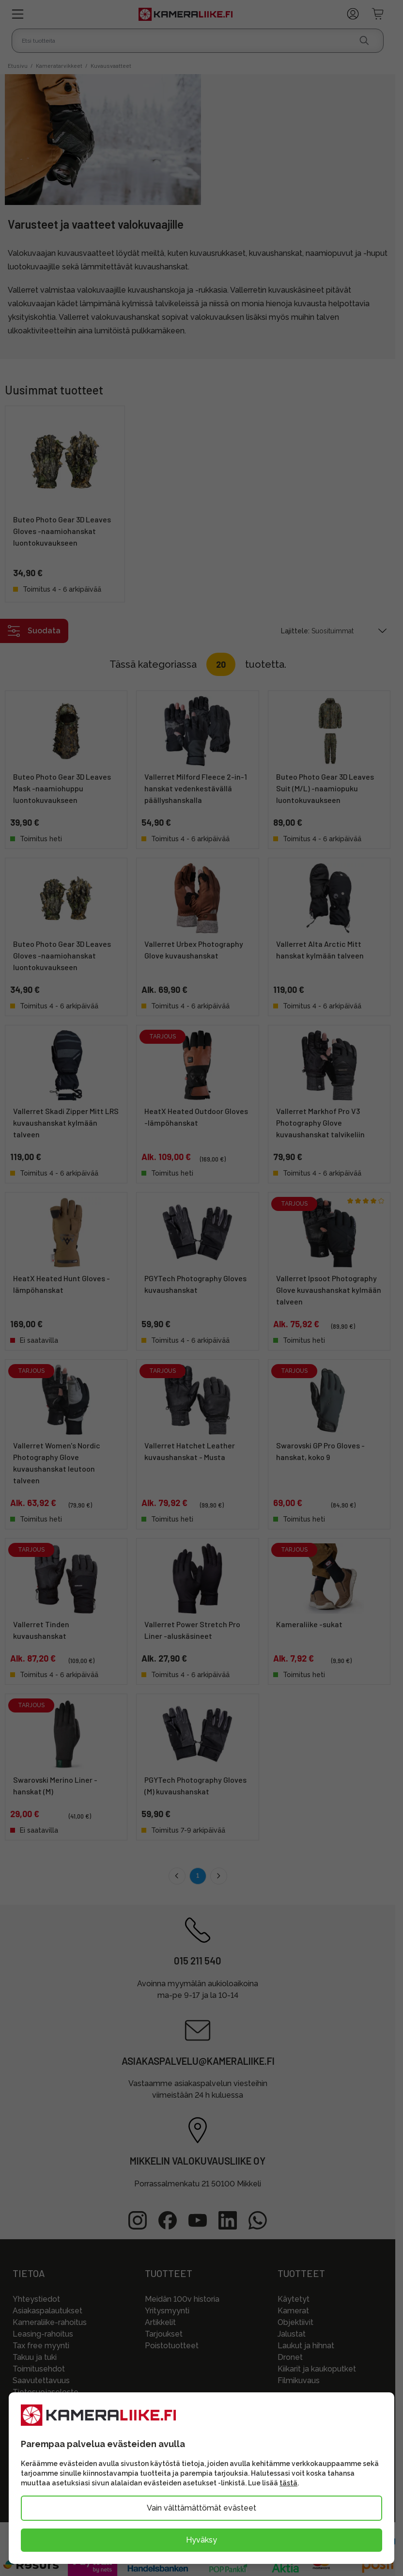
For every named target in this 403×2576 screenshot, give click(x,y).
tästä (288, 2483)
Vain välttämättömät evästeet (201, 2508)
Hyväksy (201, 2540)
